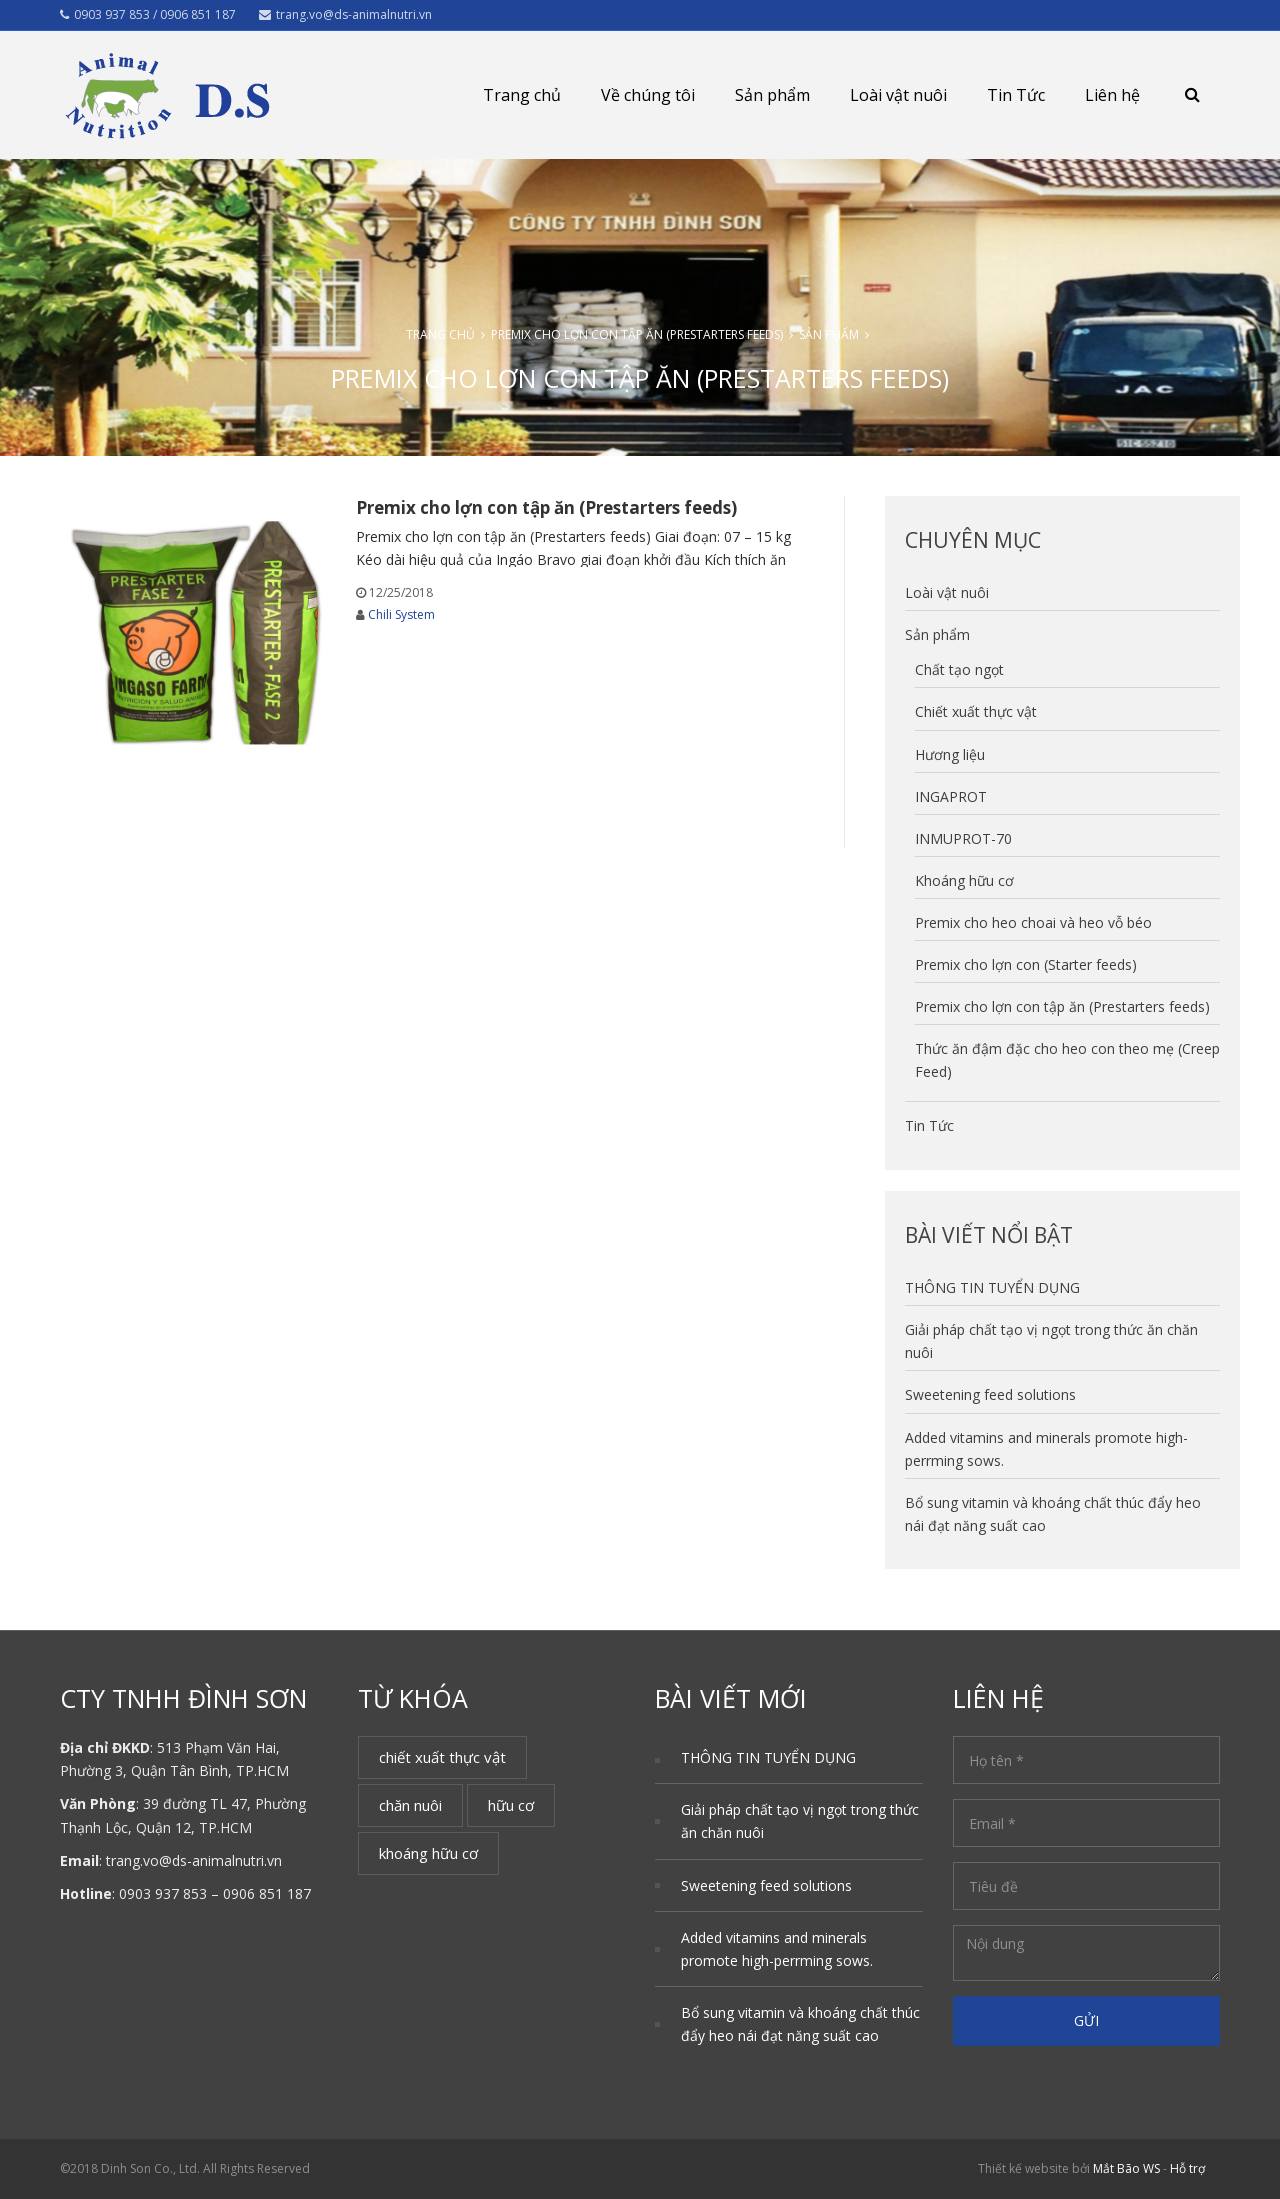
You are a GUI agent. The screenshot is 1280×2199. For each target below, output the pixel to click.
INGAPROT (951, 796)
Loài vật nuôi (898, 95)
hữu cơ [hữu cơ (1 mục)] (511, 1805)
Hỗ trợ (1187, 2168)
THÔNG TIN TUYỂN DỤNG (992, 1287)
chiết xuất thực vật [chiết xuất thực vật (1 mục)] (442, 1757)
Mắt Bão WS (1126, 2168)
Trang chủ (522, 95)
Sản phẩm (772, 95)
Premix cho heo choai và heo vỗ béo (1033, 922)
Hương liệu (950, 754)
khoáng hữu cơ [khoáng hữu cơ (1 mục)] (428, 1853)
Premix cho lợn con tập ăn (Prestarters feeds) (637, 334)
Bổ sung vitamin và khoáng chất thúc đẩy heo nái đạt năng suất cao (800, 2024)
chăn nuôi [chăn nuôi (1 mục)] (410, 1805)
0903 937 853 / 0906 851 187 (148, 14)
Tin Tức (1016, 95)
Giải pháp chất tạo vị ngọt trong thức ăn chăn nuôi (800, 1821)
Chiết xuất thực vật (976, 711)
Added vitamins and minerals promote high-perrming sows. (777, 1949)
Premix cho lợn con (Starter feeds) (1026, 964)
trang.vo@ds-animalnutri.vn (345, 14)
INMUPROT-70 (963, 838)
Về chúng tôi (648, 95)
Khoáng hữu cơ (964, 880)
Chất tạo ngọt (959, 669)
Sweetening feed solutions (990, 1394)
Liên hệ (1112, 95)
